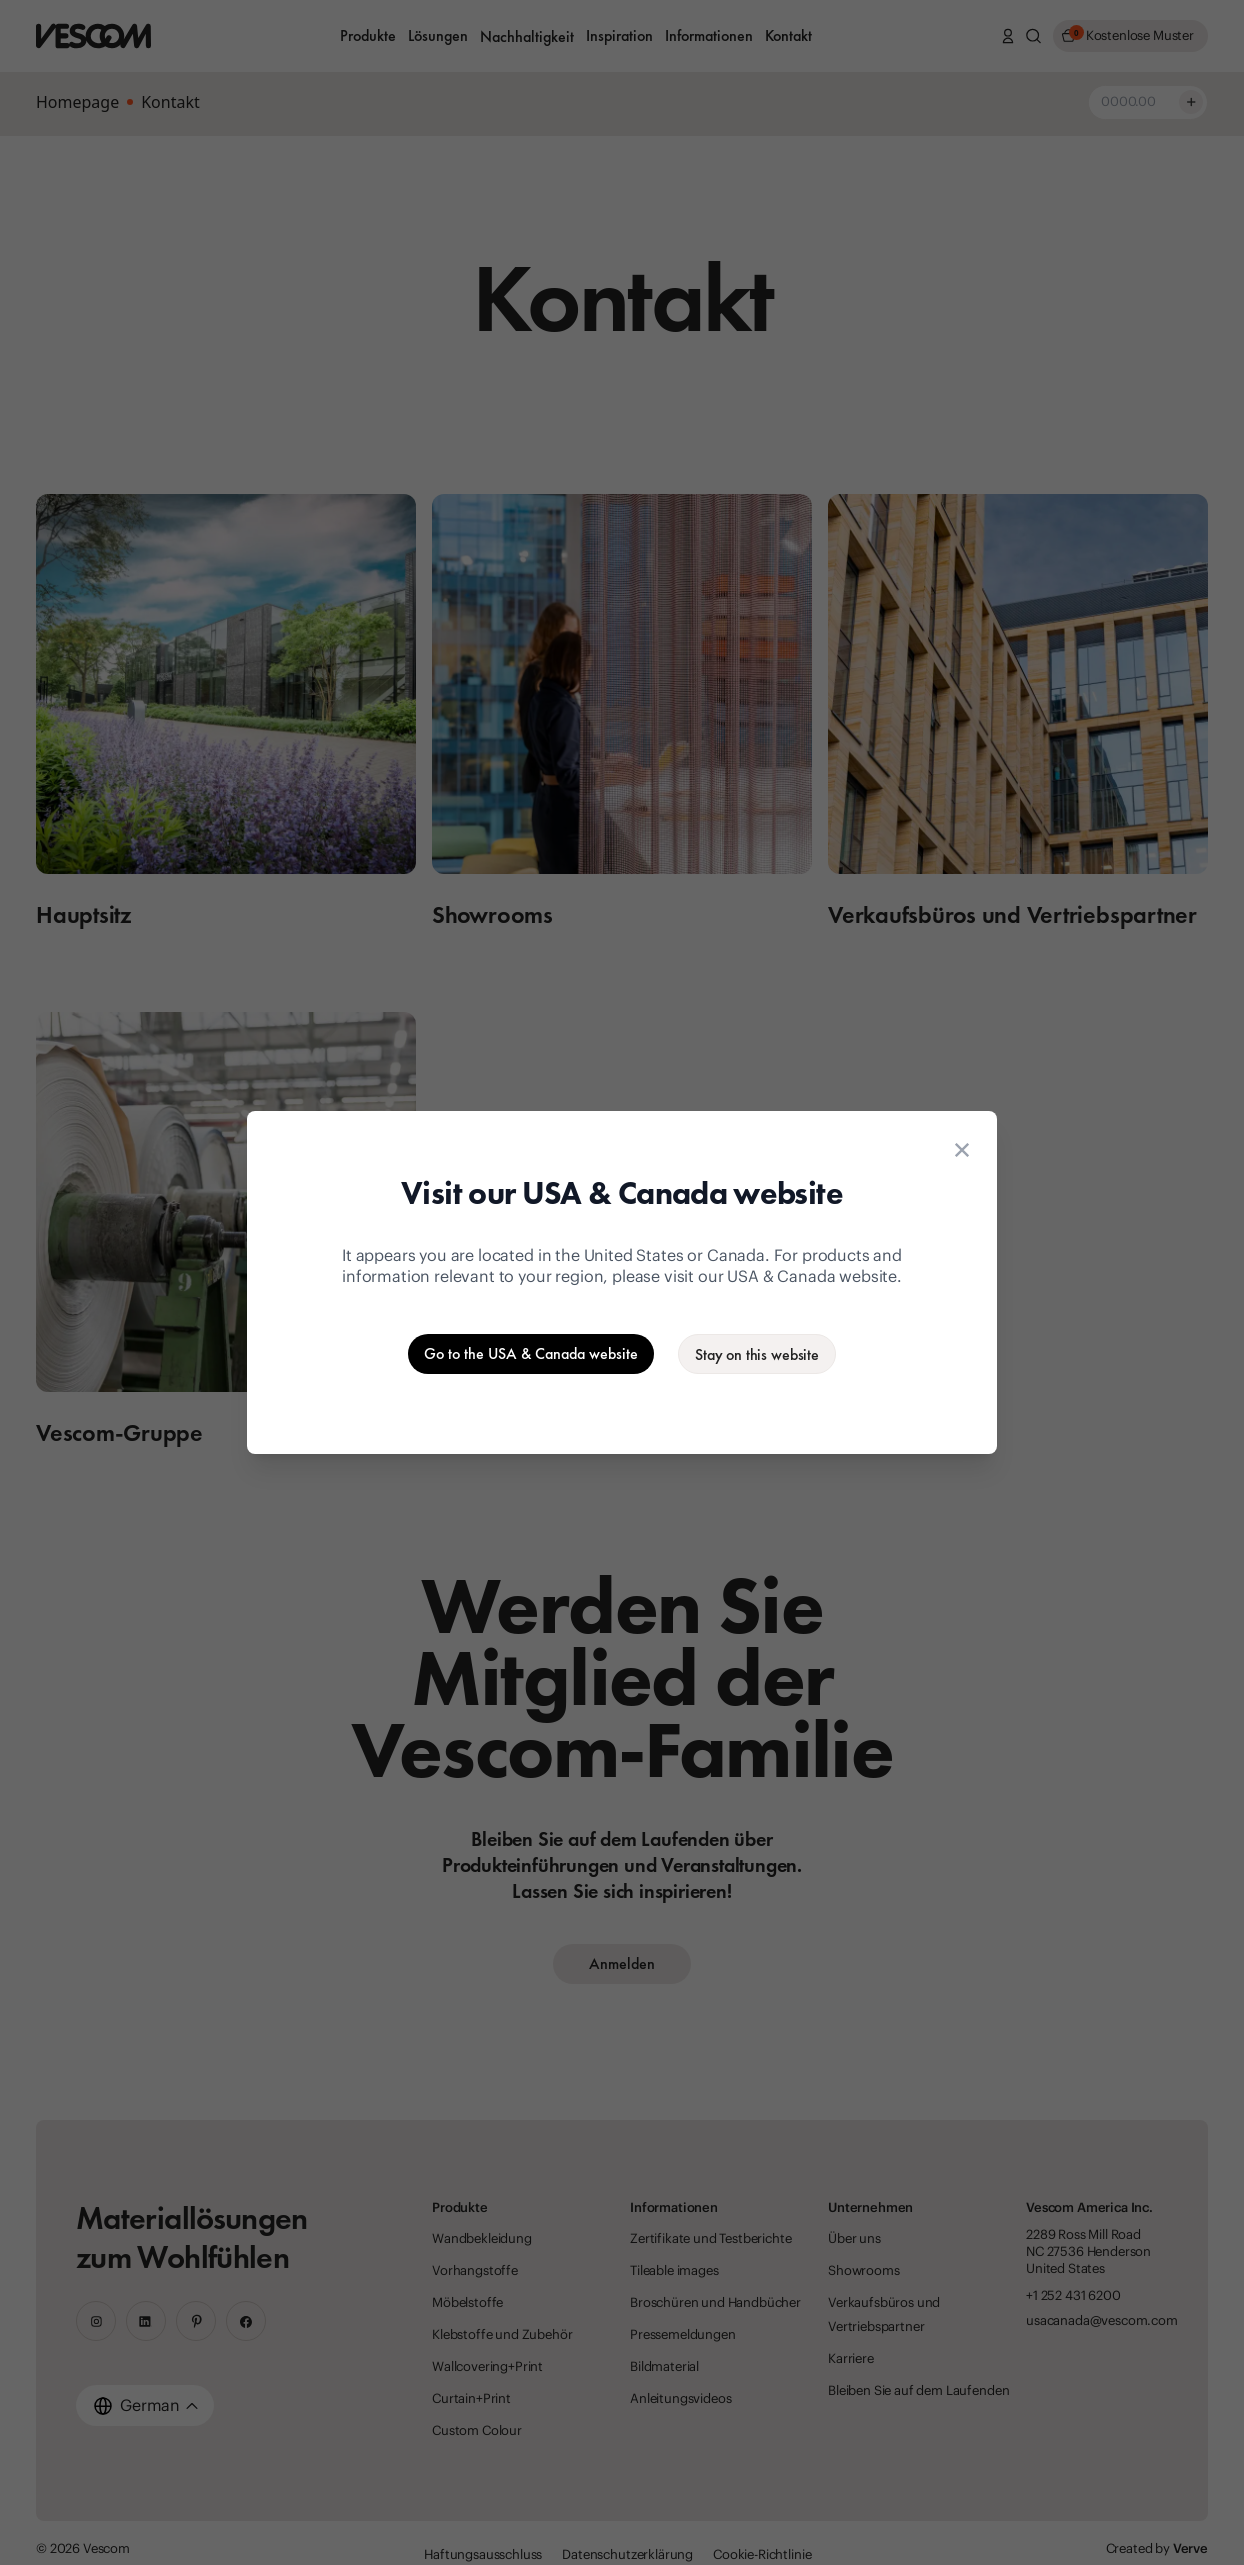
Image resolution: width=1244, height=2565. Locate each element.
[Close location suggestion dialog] (962, 1150)
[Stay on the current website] (757, 1354)
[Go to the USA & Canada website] (531, 1354)
